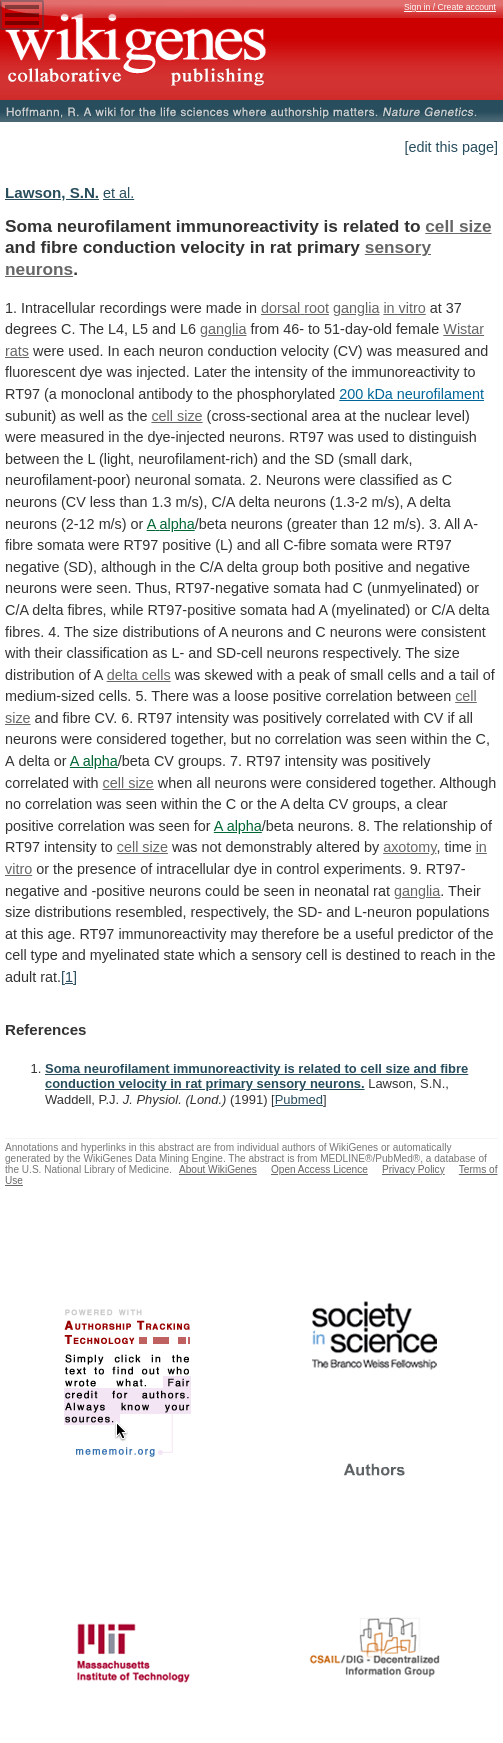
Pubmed (299, 1099)
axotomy (409, 847)
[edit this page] (451, 147)
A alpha (171, 524)
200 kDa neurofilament (411, 394)
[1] (69, 977)
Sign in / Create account (450, 7)
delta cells (139, 675)
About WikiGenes (218, 1169)
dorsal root (295, 308)
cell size (458, 226)
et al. (118, 193)
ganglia (356, 308)
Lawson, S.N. (52, 192)
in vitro (404, 308)
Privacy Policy (413, 1169)
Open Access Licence (319, 1169)
